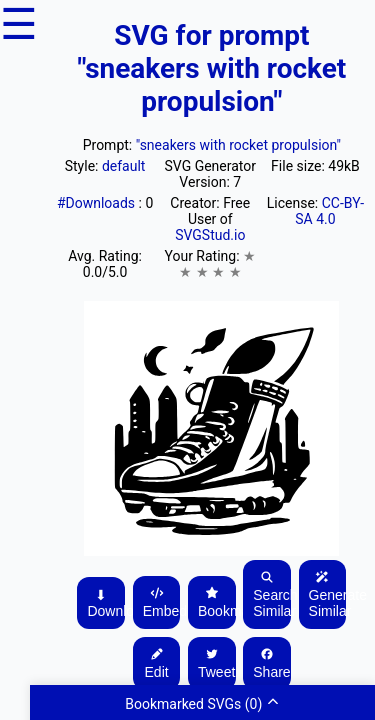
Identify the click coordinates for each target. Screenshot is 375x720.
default (124, 166)
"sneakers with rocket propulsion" (238, 145)
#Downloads (98, 203)
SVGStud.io (210, 235)
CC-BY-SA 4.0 (329, 211)
